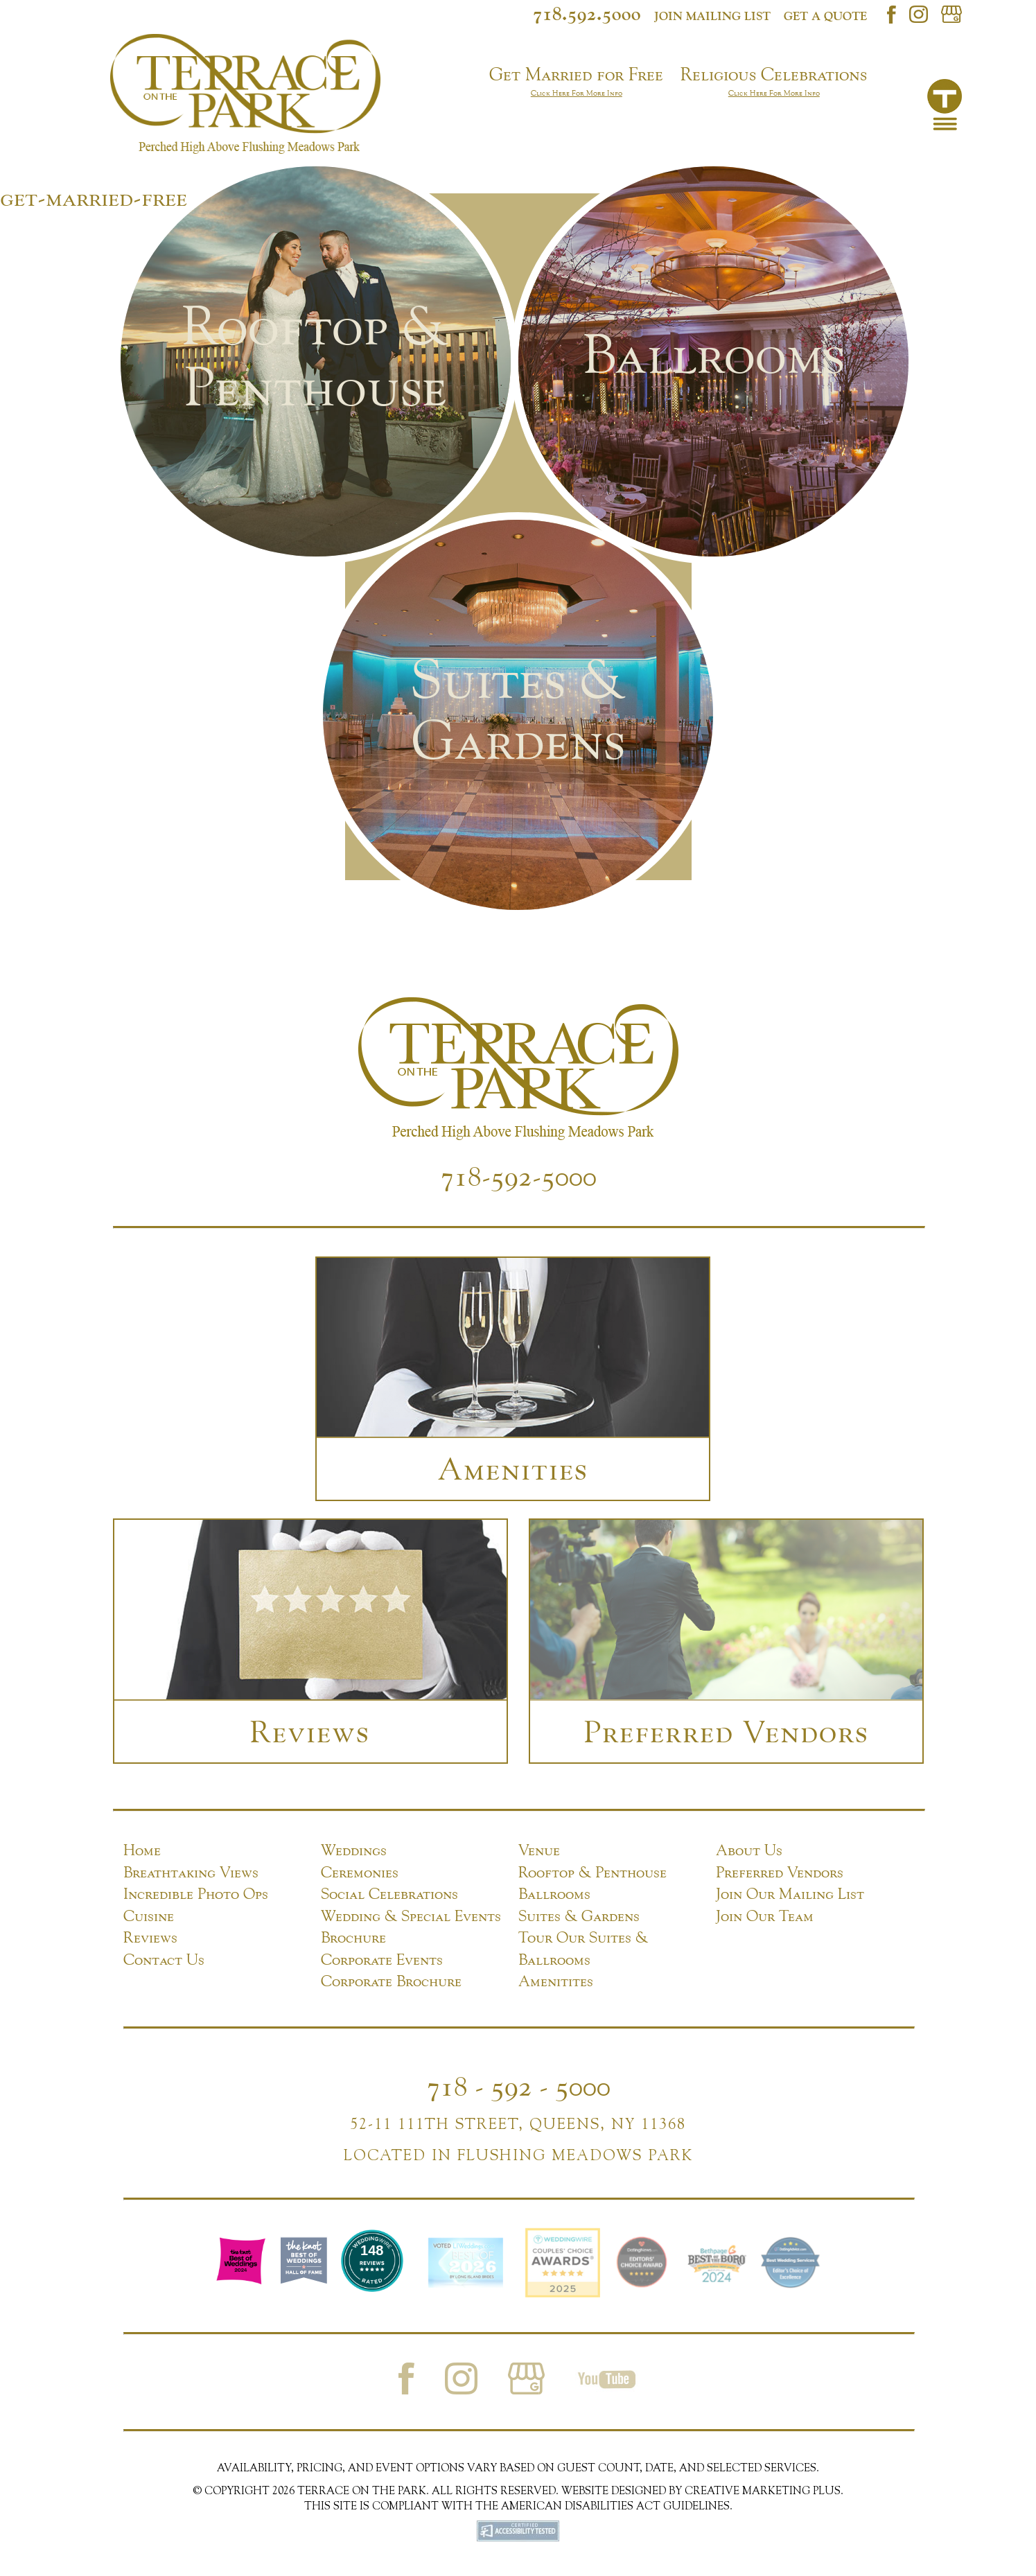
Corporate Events (382, 1959)
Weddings (354, 1850)
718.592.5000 (587, 13)
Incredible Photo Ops (195, 1893)
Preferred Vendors (779, 1872)
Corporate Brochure (391, 1981)
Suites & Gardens (579, 1916)
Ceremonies (359, 1872)
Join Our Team (765, 1916)
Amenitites (555, 1981)
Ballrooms (554, 1893)
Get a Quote (825, 16)
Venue (539, 1850)
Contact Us (163, 1959)
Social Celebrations (389, 1893)
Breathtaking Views (190, 1872)
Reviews (150, 1937)
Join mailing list (712, 16)
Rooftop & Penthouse (592, 1872)
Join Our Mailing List (790, 1893)
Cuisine (148, 1916)
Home (142, 1850)
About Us (749, 1850)
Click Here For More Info (576, 93)
